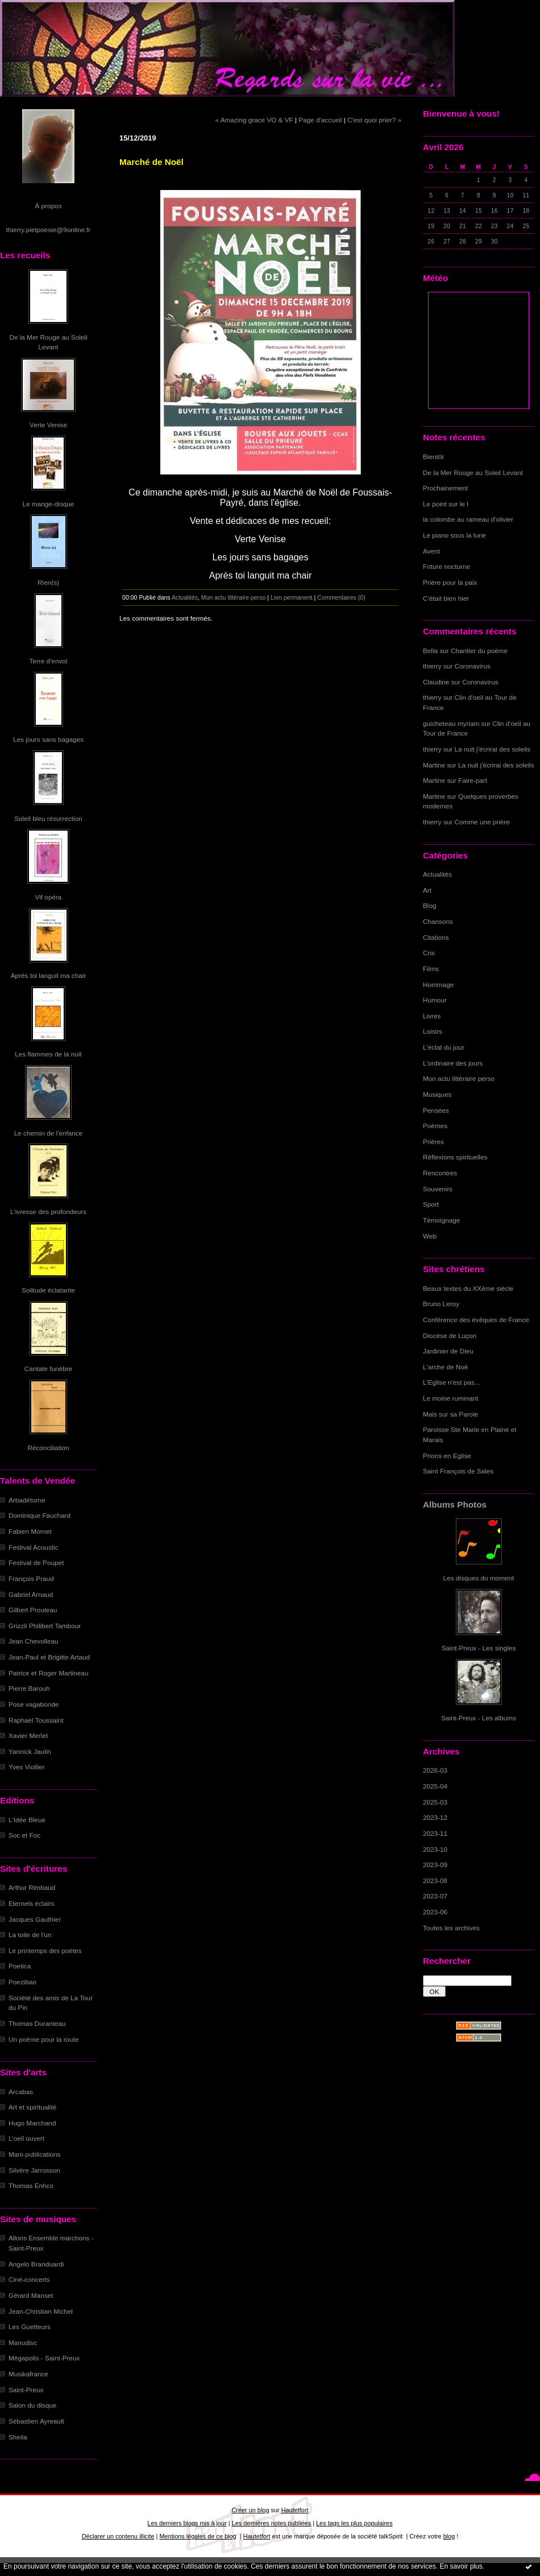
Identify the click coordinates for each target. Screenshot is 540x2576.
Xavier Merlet (28, 1735)
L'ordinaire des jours (453, 1063)
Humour (435, 1000)
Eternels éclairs (31, 1903)
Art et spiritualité (32, 2107)
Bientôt (433, 456)
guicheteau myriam (451, 723)
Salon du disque (32, 2405)
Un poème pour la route (43, 2039)
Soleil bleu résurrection (48, 818)
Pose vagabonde (34, 1704)
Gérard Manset (31, 2295)
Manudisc (23, 2342)
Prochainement (445, 488)
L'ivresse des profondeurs (48, 1211)
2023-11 (435, 1833)
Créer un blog (250, 2510)
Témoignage (441, 1220)
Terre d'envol (49, 660)
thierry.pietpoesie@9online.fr (48, 229)
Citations (436, 937)
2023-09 (435, 1864)
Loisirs (432, 1031)
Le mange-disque (48, 503)
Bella (430, 650)
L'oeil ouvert (26, 2138)
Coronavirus (473, 666)
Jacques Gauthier (35, 1919)
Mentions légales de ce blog (197, 2536)
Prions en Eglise (447, 1455)
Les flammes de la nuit (48, 1054)
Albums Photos (455, 1504)
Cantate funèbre (48, 1368)
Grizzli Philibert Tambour (45, 1625)
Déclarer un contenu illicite (118, 2536)
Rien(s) (48, 582)
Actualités (437, 874)
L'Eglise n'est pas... (451, 1382)
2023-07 (435, 1896)
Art (427, 890)
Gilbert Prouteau (33, 1609)
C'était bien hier (446, 598)
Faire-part (472, 780)
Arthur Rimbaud (32, 1887)
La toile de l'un (30, 1934)
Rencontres (440, 1172)
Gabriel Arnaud (31, 1594)
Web (430, 1236)
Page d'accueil (320, 119)
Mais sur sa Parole (450, 1414)
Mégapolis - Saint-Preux (44, 2358)
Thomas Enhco (31, 2185)
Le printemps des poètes (45, 1950)
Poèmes (435, 1125)
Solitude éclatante (48, 1290)
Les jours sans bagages (48, 739)
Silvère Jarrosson (34, 2170)
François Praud (31, 1578)
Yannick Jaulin (30, 1751)
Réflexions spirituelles (455, 1157)
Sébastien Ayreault (36, 2421)
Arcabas (21, 2091)
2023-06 (435, 1912)
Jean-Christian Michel (41, 2311)
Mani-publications (34, 2154)
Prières (433, 1141)
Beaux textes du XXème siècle (468, 1288)
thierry (432, 666)
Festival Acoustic (34, 1547)
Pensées (436, 1110)
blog (449, 2536)
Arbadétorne (27, 1500)
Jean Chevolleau (34, 1641)
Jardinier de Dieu (448, 1351)
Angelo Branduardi (36, 2264)
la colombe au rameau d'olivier (468, 519)
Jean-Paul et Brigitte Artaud (49, 1657)
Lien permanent (292, 597)
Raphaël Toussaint (36, 1720)
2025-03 (435, 1802)
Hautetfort (295, 2510)
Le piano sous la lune (454, 535)
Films (431, 968)
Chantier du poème (479, 650)
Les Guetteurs (30, 2326)
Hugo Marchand (32, 2123)
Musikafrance (28, 2373)
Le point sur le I (445, 503)
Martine (434, 765)
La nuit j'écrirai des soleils (493, 749)
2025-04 (435, 1786)
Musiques (437, 1094)
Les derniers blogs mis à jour (186, 2523)
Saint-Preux (26, 2389)
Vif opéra (48, 897)
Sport (431, 1204)
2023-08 (435, 1880)
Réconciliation (48, 1447)
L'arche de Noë (445, 1366)
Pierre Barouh (29, 1688)
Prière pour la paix (450, 582)
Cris (429, 952)
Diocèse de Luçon (449, 1335)
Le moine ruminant (450, 1398)
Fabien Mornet (30, 1531)
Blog (430, 905)
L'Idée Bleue (27, 1819)
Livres (432, 1015)
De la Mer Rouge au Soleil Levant (473, 472)
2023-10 (435, 1849)
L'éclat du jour (443, 1047)
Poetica (20, 1966)
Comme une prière (482, 821)
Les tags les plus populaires (354, 2523)
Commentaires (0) (341, 597)
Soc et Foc (24, 1835)
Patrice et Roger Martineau (48, 1673)
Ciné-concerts (29, 2279)
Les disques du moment (478, 1578)
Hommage (438, 984)
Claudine (436, 682)
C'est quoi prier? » (374, 119)
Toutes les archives (451, 1927)
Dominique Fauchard (39, 1515)
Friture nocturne (446, 566)
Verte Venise (48, 424)
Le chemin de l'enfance (48, 1133)
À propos (48, 205)
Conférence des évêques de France (476, 1319)
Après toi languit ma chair (48, 975)
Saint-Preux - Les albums (478, 1718)
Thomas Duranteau (37, 2023)
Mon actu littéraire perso (459, 1078)
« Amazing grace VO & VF (254, 119)
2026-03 (435, 1770)
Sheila (18, 2437)
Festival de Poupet (36, 1562)
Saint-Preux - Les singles (479, 1648)
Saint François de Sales (458, 1471)
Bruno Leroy (441, 1303)
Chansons (438, 921)
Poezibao (22, 1981)
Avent (431, 551)
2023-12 (435, 1817)
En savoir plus (460, 2566)
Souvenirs (437, 1188)
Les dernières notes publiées (271, 2523)
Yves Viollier (27, 1766)
